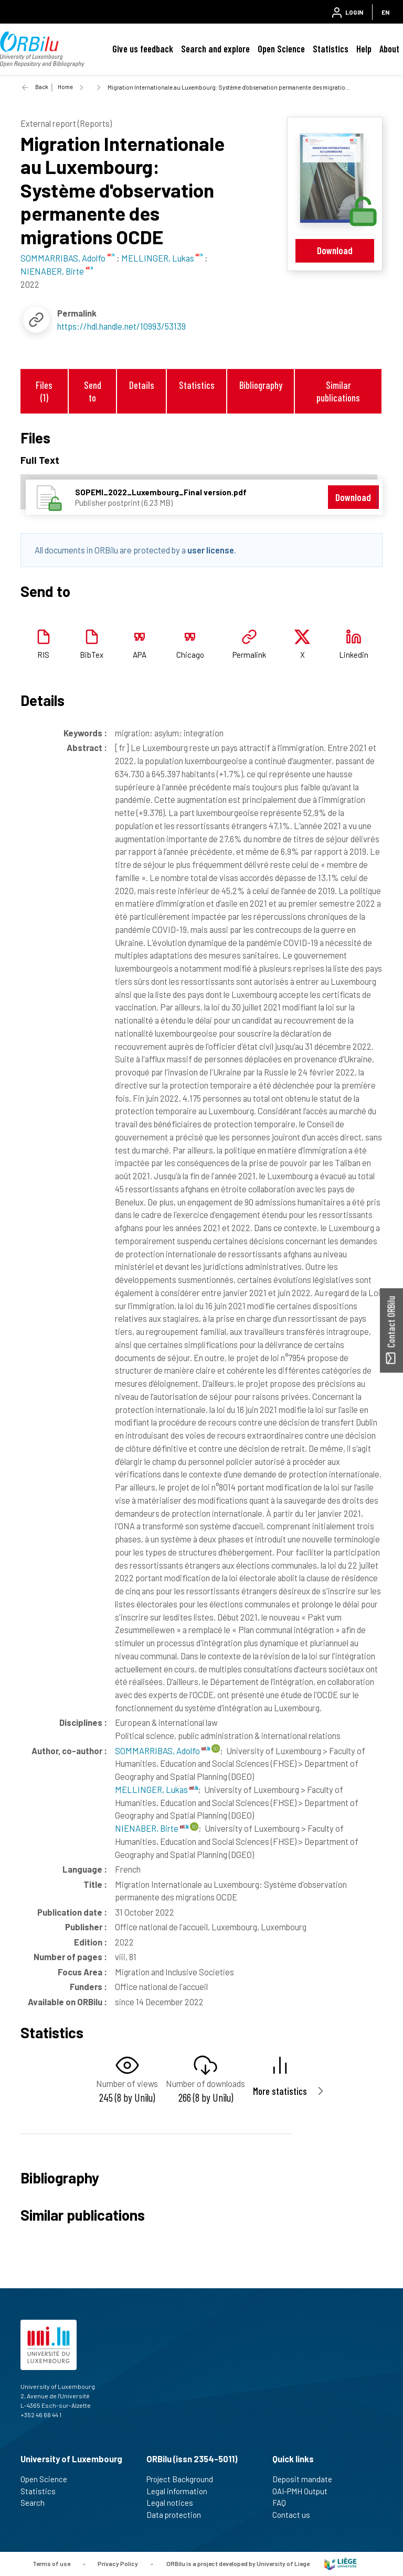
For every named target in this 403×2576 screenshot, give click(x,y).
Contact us (295, 2514)
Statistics (330, 49)
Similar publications (338, 391)
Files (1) (44, 391)
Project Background (184, 2479)
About (389, 49)
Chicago (190, 654)
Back (41, 86)
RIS (43, 654)
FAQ (283, 2502)
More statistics (280, 2091)
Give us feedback (142, 49)
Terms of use (51, 2563)
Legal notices (174, 2502)
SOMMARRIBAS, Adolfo (162, 1750)
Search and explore (215, 49)
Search (37, 2502)
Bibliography (260, 385)
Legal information (181, 2491)
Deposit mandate (306, 2479)
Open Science (281, 49)
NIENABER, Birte (151, 1828)
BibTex (91, 654)
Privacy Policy (118, 2563)
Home (65, 86)
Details (141, 385)
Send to (92, 391)
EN (385, 12)
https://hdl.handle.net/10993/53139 (121, 326)
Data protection (178, 2514)
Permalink (249, 654)
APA (139, 654)
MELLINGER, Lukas (156, 1789)
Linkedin (353, 654)
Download (335, 250)
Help (364, 49)
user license (210, 550)
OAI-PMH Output (304, 2491)
